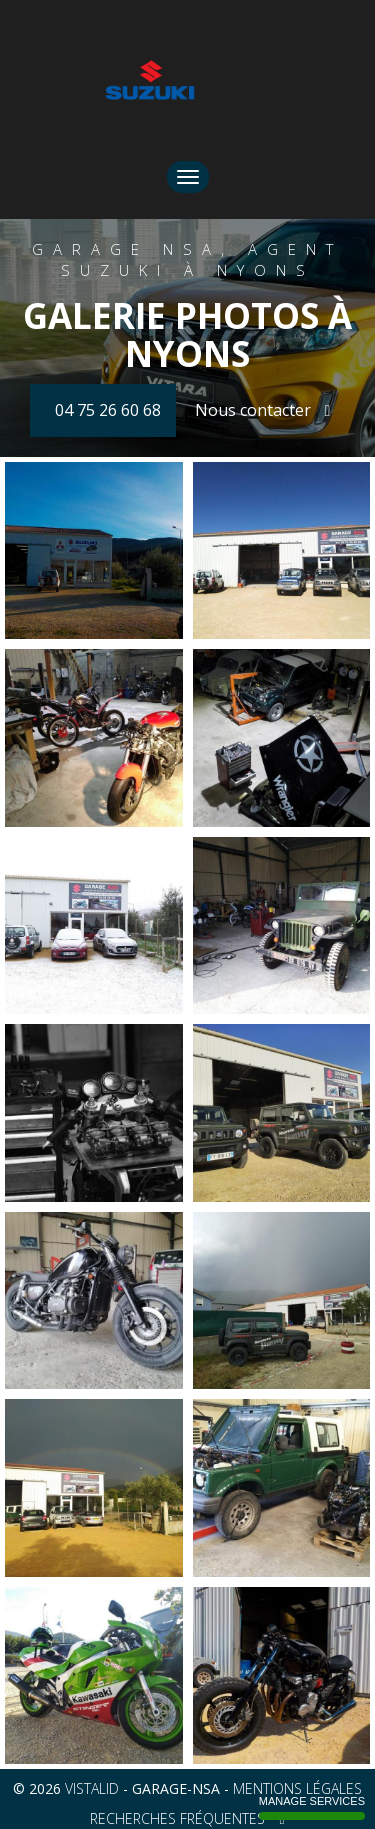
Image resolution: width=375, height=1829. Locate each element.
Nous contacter (263, 410)
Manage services (312, 1807)
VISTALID (92, 1788)
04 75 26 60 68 (108, 410)
